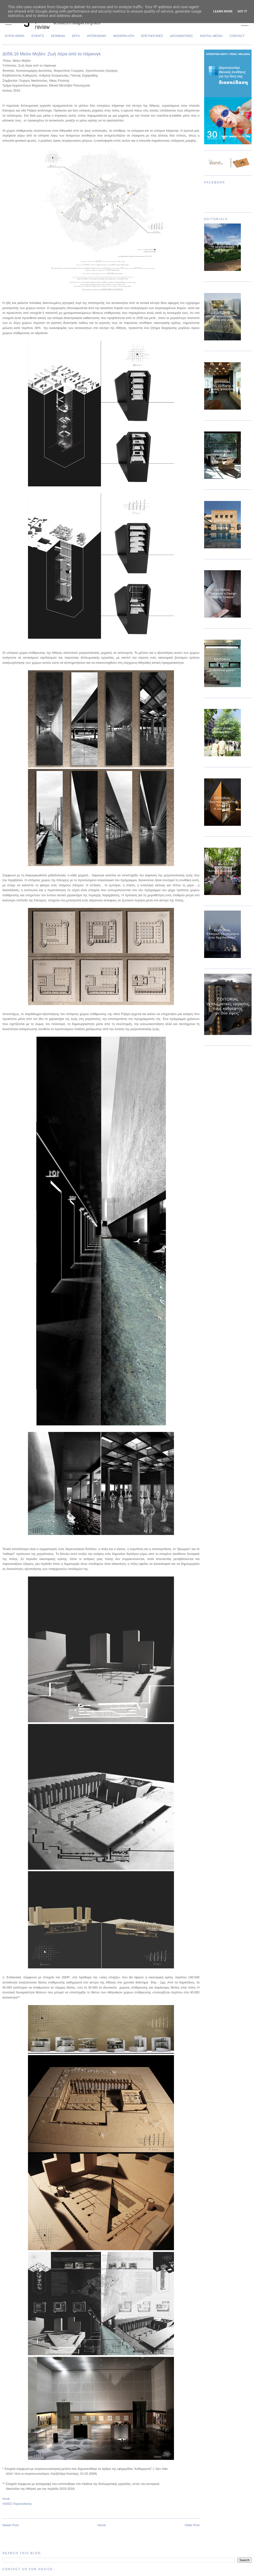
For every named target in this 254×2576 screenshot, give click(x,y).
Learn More (223, 11)
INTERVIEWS (96, 36)
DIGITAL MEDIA (211, 36)
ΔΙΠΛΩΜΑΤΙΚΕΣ (181, 36)
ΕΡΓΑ (76, 36)
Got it (242, 11)
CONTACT (237, 36)
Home (102, 2525)
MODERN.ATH (123, 36)
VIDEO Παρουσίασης (17, 2504)
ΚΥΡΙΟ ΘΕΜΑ (15, 36)
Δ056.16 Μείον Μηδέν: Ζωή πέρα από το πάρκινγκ (51, 54)
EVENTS (37, 36)
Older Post (192, 2525)
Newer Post (10, 2525)
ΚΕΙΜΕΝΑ (58, 36)
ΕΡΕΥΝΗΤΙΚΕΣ (152, 36)
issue (6, 2498)
